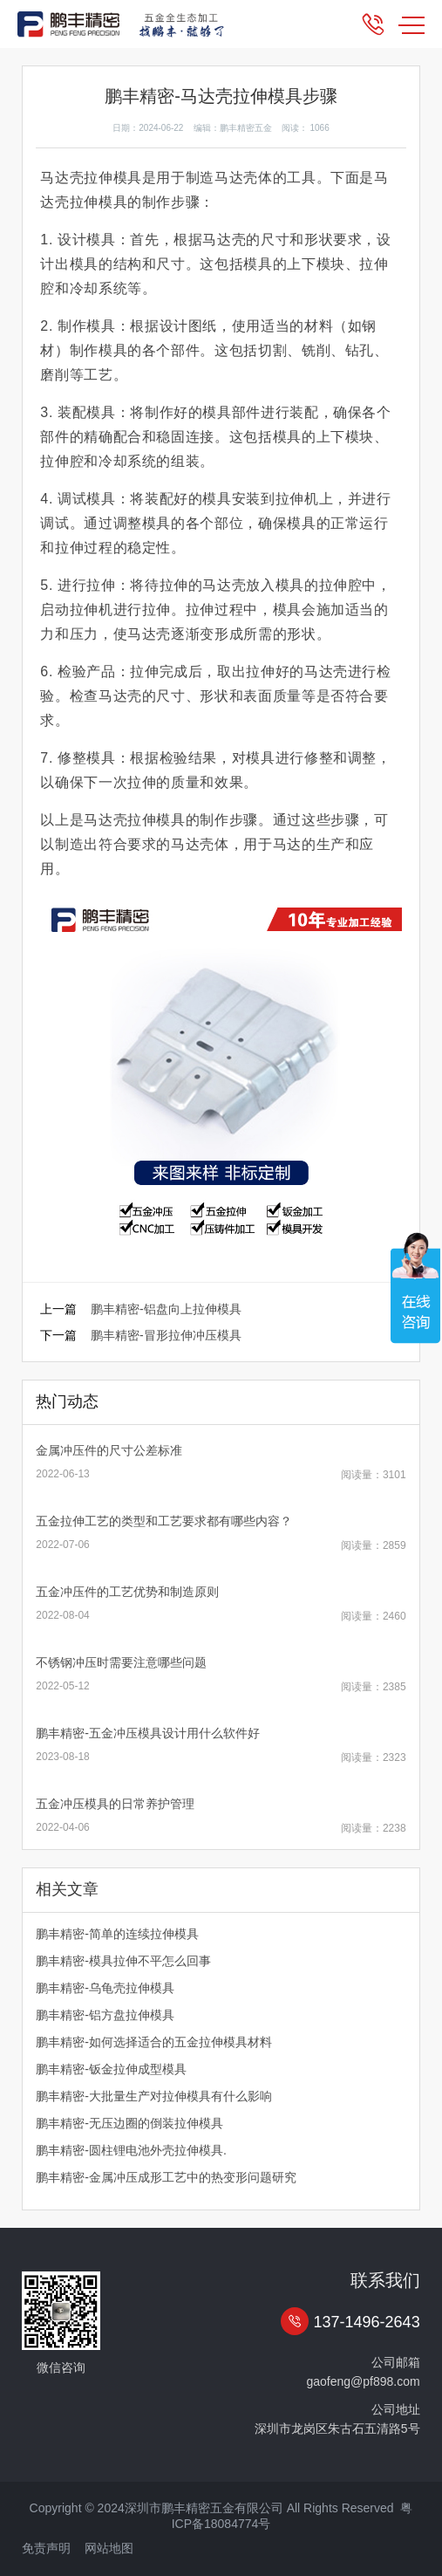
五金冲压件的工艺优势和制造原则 (127, 1592)
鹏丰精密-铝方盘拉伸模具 (105, 2015)
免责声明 (46, 2548)
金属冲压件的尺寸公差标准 (109, 1450)
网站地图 (109, 2548)
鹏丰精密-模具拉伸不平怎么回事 (123, 1961)
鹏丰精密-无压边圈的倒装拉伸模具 (129, 2123)
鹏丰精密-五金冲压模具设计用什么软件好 (148, 1733)
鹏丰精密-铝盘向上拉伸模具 (166, 1309)
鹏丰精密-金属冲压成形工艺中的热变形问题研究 (166, 2177)
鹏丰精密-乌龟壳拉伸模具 (105, 1988)
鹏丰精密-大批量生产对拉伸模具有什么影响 (154, 2096)
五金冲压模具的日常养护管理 (115, 1804)
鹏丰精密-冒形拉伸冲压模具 (166, 1335)
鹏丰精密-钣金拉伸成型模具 (111, 2069)
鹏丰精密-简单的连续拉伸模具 (117, 1934)
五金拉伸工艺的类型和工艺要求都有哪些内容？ (164, 1521)
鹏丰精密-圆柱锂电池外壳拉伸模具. (131, 2150)
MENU (411, 25)
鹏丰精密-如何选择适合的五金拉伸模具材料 (154, 2042)
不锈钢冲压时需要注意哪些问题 (121, 1662)
